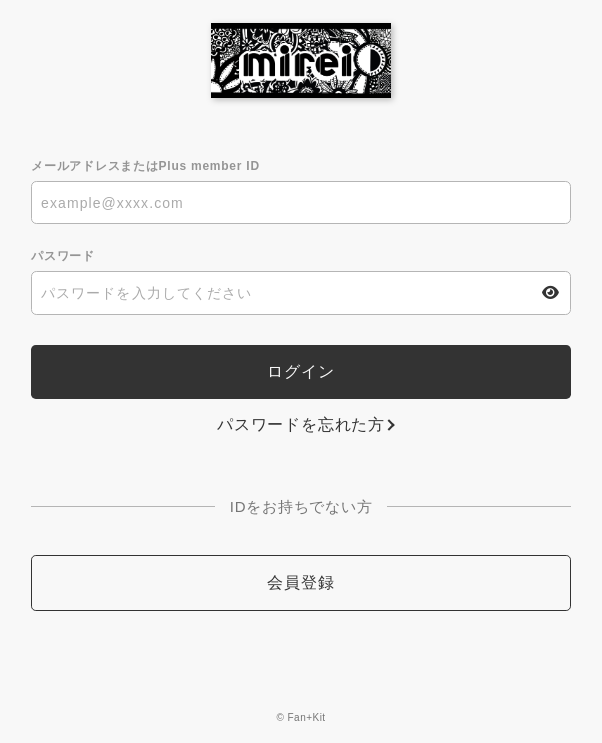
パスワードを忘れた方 (301, 424)
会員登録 (300, 582)
